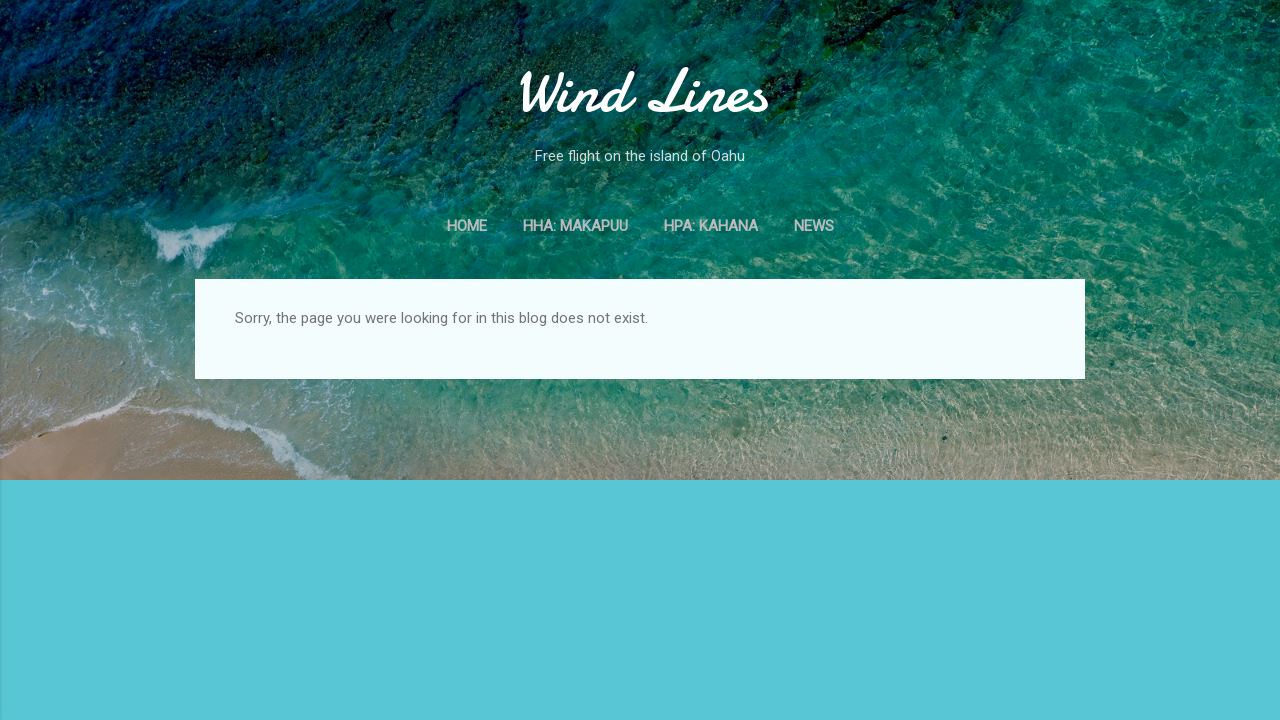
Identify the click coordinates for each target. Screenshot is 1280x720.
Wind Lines (640, 91)
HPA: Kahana (711, 226)
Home (467, 226)
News (814, 226)
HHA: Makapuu (575, 226)
